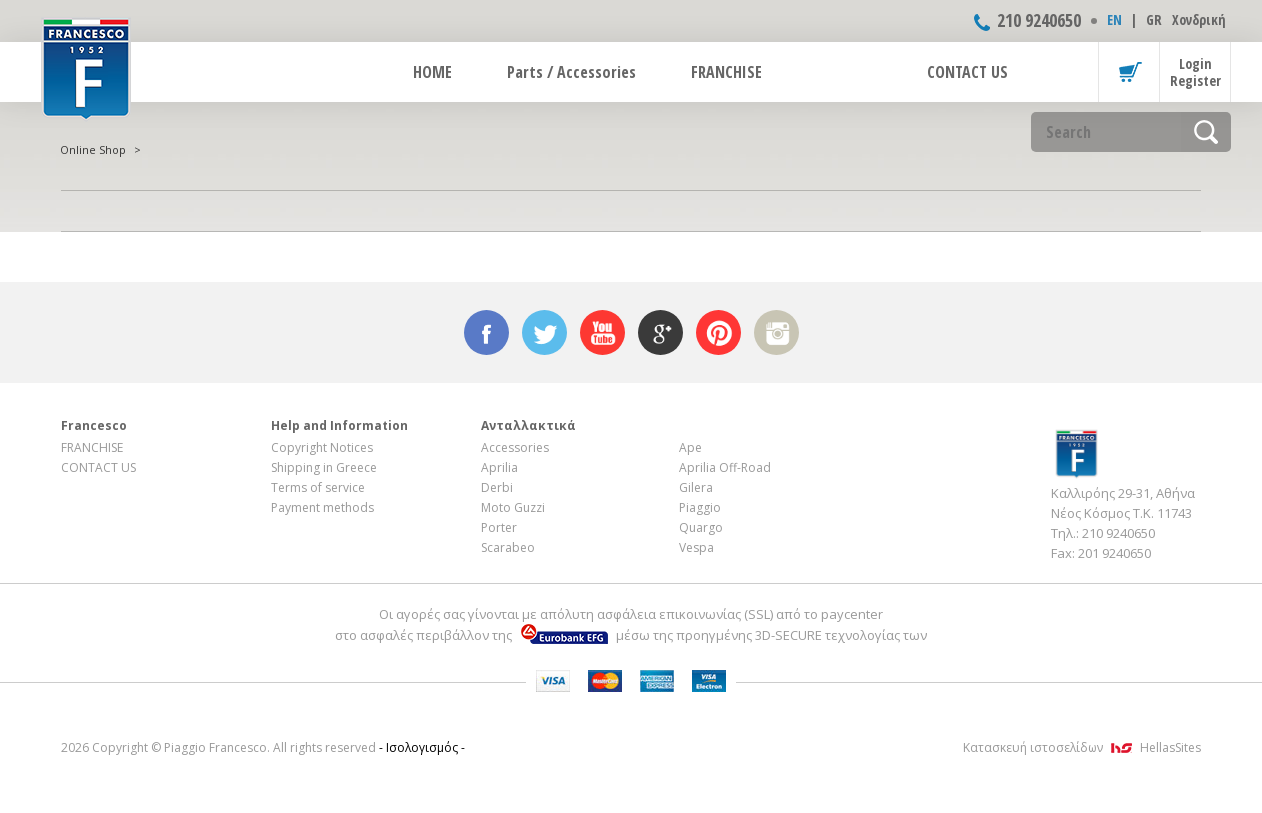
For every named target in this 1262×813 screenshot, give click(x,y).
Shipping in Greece (324, 467)
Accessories (515, 447)
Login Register (1195, 72)
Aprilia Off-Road (725, 467)
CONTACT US (967, 72)
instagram (776, 332)
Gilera (696, 487)
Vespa (696, 547)
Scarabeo (508, 547)
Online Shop (93, 149)
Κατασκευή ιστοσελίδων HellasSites (1082, 747)
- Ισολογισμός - (422, 747)
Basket (1129, 72)
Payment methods (322, 507)
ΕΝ (1114, 19)
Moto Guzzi (513, 507)
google (660, 332)
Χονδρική (1199, 19)
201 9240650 (1114, 553)
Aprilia (499, 467)
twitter (544, 332)
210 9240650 (1039, 20)
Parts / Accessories (571, 72)
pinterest (718, 332)
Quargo (701, 527)
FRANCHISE (726, 72)
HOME (432, 72)
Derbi (497, 487)
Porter (499, 527)
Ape (690, 447)
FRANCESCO (86, 67)
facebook (486, 332)
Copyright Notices (322, 447)
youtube (602, 332)
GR (1154, 19)
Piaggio (700, 507)
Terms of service (318, 487)
